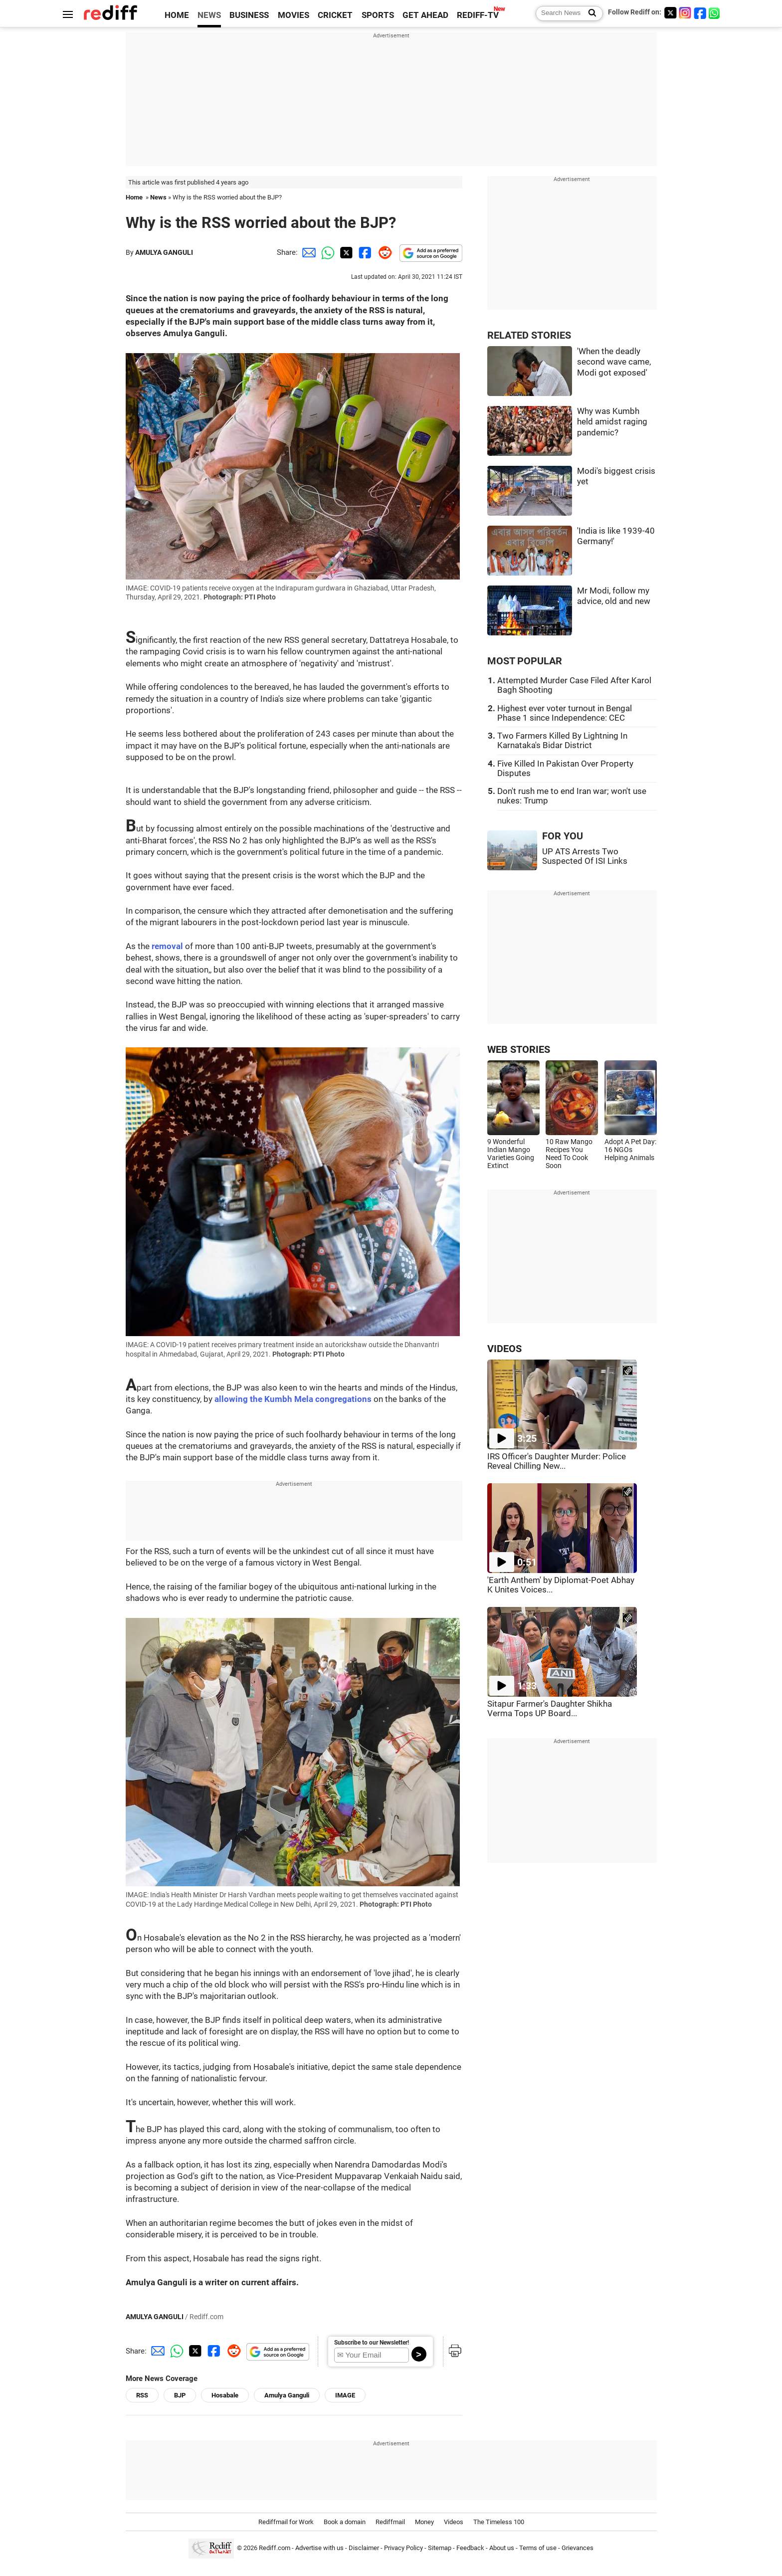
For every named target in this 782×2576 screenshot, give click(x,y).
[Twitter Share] (345, 252)
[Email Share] (307, 252)
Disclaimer (364, 2548)
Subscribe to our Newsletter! (371, 2342)
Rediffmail (390, 2522)
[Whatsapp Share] (326, 252)
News (158, 197)
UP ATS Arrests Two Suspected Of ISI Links (584, 856)
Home (134, 197)
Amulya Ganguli (286, 2395)
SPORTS (378, 15)
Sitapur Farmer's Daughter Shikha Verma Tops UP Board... (549, 1708)
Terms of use (538, 2548)
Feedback (470, 2548)
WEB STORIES (518, 1049)
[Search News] (589, 13)
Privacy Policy (403, 2548)
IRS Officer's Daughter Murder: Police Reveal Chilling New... (556, 1461)
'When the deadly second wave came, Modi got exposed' (614, 362)
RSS (142, 2395)
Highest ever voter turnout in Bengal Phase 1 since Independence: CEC (564, 713)
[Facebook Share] (364, 252)
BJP (180, 2395)
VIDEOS (504, 1349)
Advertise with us (319, 2548)
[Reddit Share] (383, 252)
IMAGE (345, 2395)
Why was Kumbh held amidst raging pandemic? (612, 421)
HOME (177, 15)
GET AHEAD (425, 15)
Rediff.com (274, 2548)
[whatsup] (715, 12)
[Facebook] (700, 12)
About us (501, 2548)
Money (424, 2522)
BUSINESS (249, 15)
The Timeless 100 (498, 2522)
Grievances (577, 2548)
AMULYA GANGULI (164, 252)
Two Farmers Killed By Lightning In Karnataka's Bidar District (562, 740)
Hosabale (224, 2395)
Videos (453, 2522)
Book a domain (345, 2522)
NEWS (209, 15)
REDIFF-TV (478, 15)
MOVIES (293, 15)
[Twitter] (670, 12)
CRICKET (335, 15)
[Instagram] (685, 12)
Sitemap (439, 2548)
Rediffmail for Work (286, 2522)
